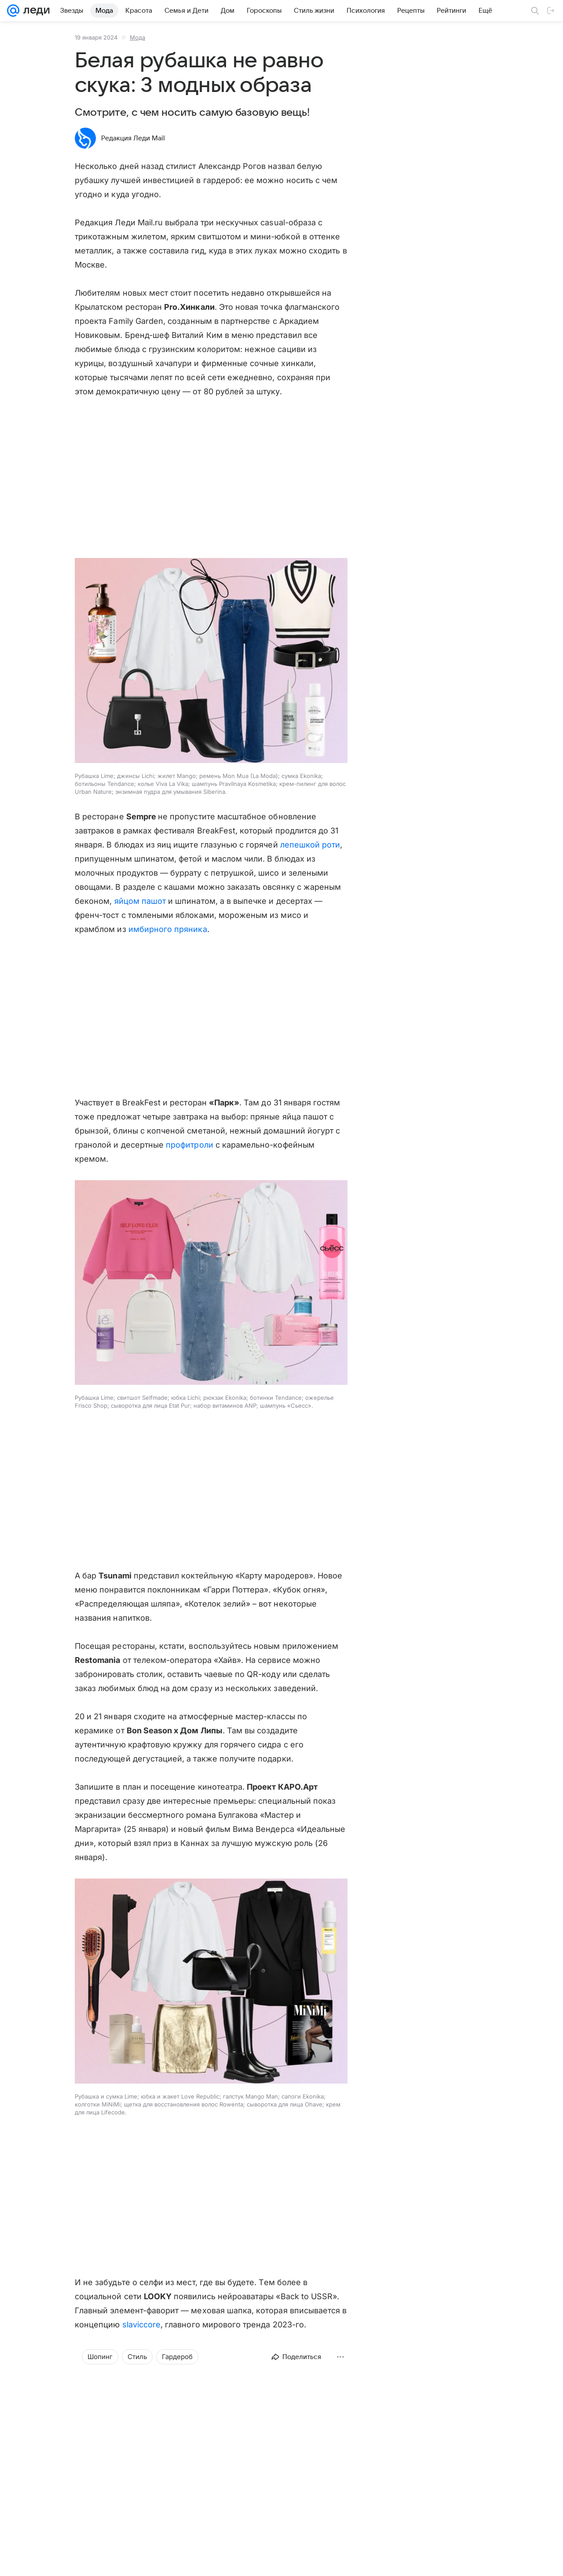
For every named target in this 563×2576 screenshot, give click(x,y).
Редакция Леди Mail (133, 138)
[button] (211, 661)
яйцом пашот (140, 901)
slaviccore (141, 2324)
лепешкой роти (310, 844)
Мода (137, 37)
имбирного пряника (167, 929)
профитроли (189, 1144)
